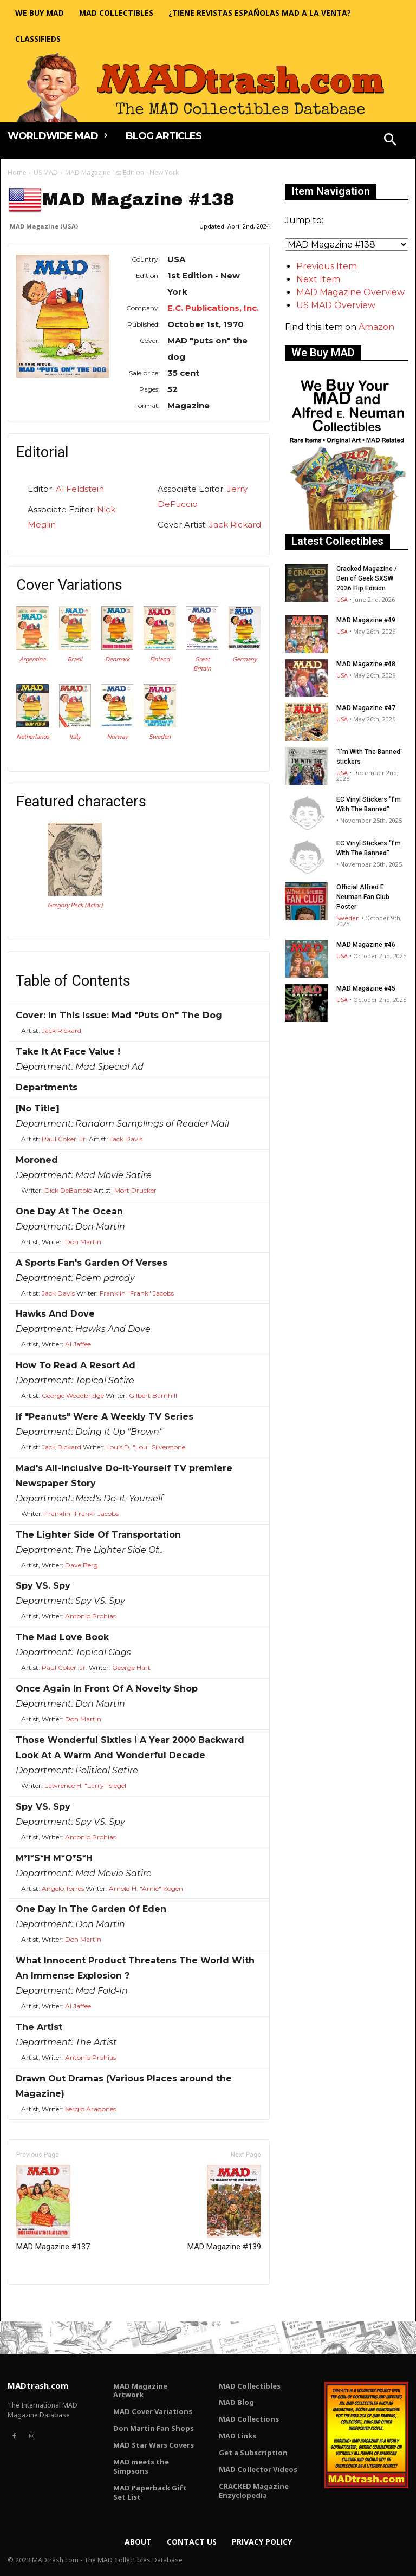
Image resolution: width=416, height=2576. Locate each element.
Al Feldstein (80, 489)
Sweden (160, 736)
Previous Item (326, 266)
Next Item (318, 279)
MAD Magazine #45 (365, 988)
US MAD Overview (335, 305)
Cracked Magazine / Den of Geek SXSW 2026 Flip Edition (366, 578)
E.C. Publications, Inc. (213, 308)
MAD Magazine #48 (365, 664)
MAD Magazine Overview (350, 292)
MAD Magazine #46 (365, 944)
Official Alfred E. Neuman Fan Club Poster (362, 896)
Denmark (117, 659)
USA (342, 599)
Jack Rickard (235, 524)
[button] (390, 140)
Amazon (376, 327)
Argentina (33, 659)
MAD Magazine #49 (365, 620)
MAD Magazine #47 (365, 708)
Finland (160, 659)
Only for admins (45, 2303)
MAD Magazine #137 (53, 2208)
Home (17, 172)
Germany (244, 659)
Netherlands (32, 736)
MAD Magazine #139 (224, 2208)
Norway (117, 736)
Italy (75, 736)
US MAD (46, 172)
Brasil (75, 659)
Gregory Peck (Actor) (75, 905)
